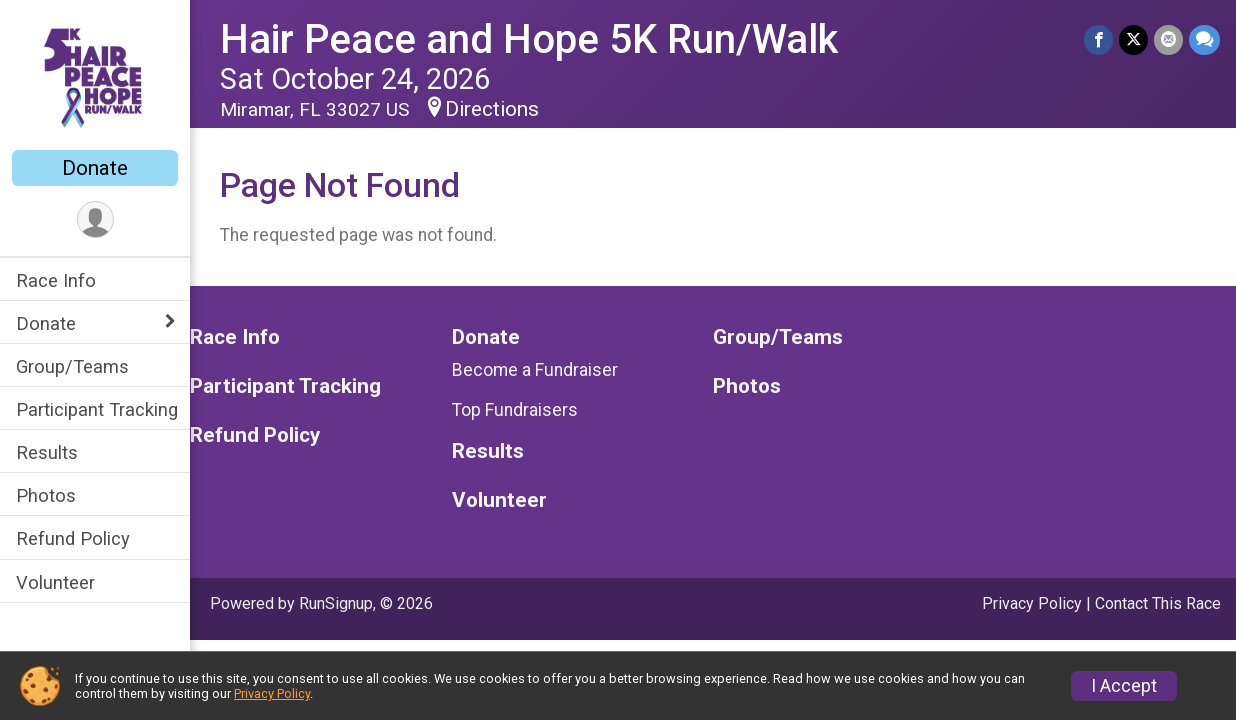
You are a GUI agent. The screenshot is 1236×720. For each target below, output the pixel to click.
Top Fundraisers (515, 410)
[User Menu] (95, 219)
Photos (46, 495)
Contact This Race (1158, 603)
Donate (95, 168)
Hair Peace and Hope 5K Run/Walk (529, 39)
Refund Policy (73, 538)
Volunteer (55, 582)
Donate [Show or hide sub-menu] (46, 323)
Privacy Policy (1032, 603)
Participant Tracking (97, 409)
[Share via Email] (1168, 39)
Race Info (56, 280)
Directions (492, 109)
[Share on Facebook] (1098, 39)
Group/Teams (72, 366)
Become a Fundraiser (535, 370)
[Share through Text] (1204, 39)
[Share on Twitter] (1133, 39)
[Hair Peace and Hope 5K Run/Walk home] (95, 77)
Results (47, 452)
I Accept (1124, 686)
